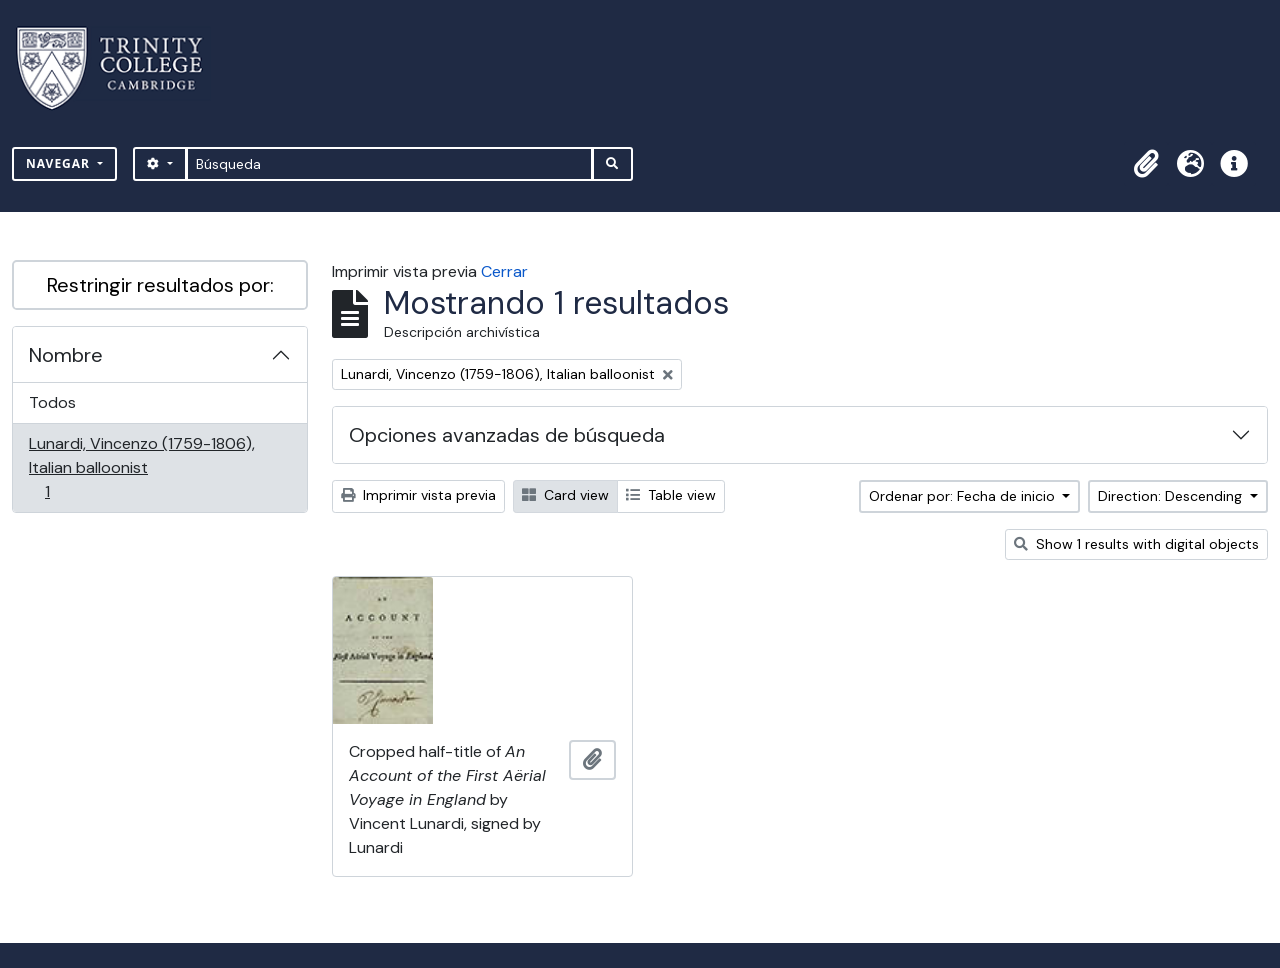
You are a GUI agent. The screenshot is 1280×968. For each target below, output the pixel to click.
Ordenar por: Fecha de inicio (964, 496)
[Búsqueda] (389, 164)
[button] (1146, 164)
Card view (565, 495)
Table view (671, 495)
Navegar (60, 163)
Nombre (66, 355)
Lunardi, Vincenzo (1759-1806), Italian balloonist (141, 467)
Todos (52, 402)
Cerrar (504, 271)
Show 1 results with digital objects (1136, 544)
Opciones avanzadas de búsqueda (507, 435)
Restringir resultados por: (160, 285)
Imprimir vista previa (418, 495)
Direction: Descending (1172, 496)
